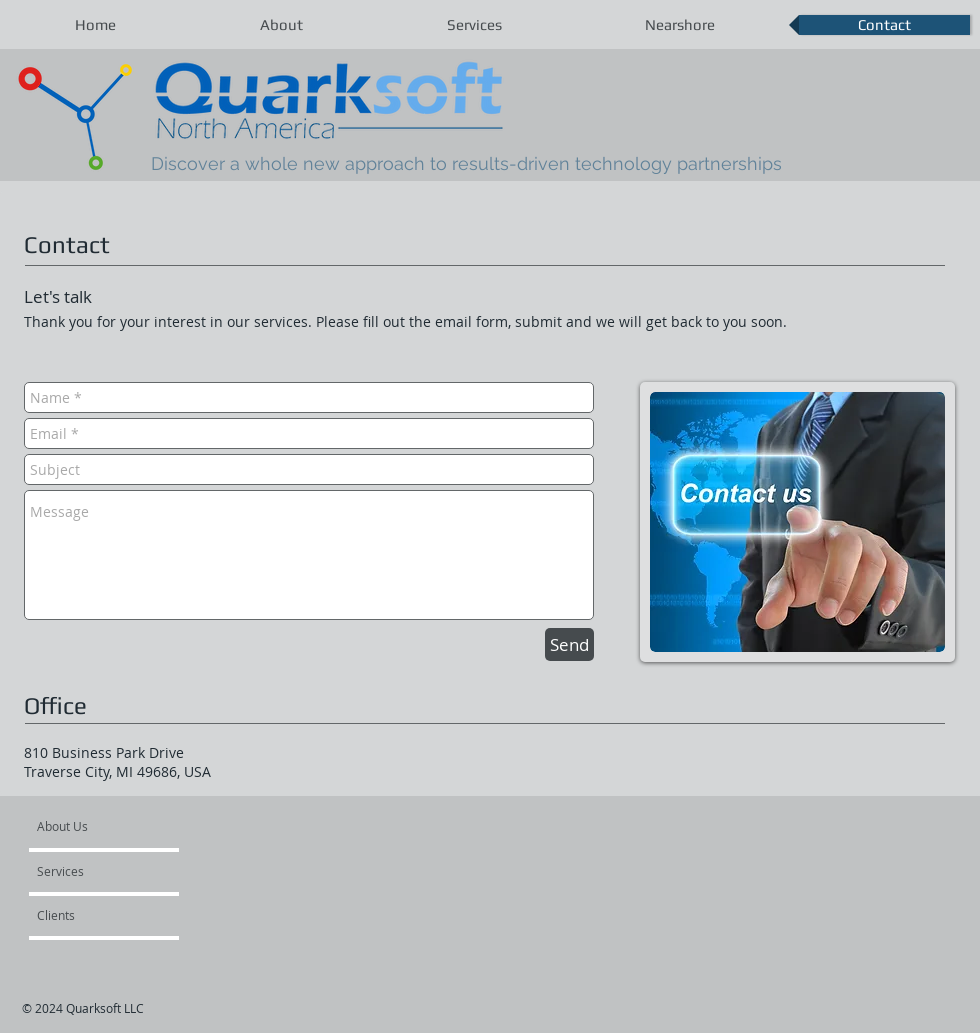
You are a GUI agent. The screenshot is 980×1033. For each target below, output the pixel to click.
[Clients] (91, 915)
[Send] (569, 644)
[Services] (94, 871)
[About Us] (113, 826)
